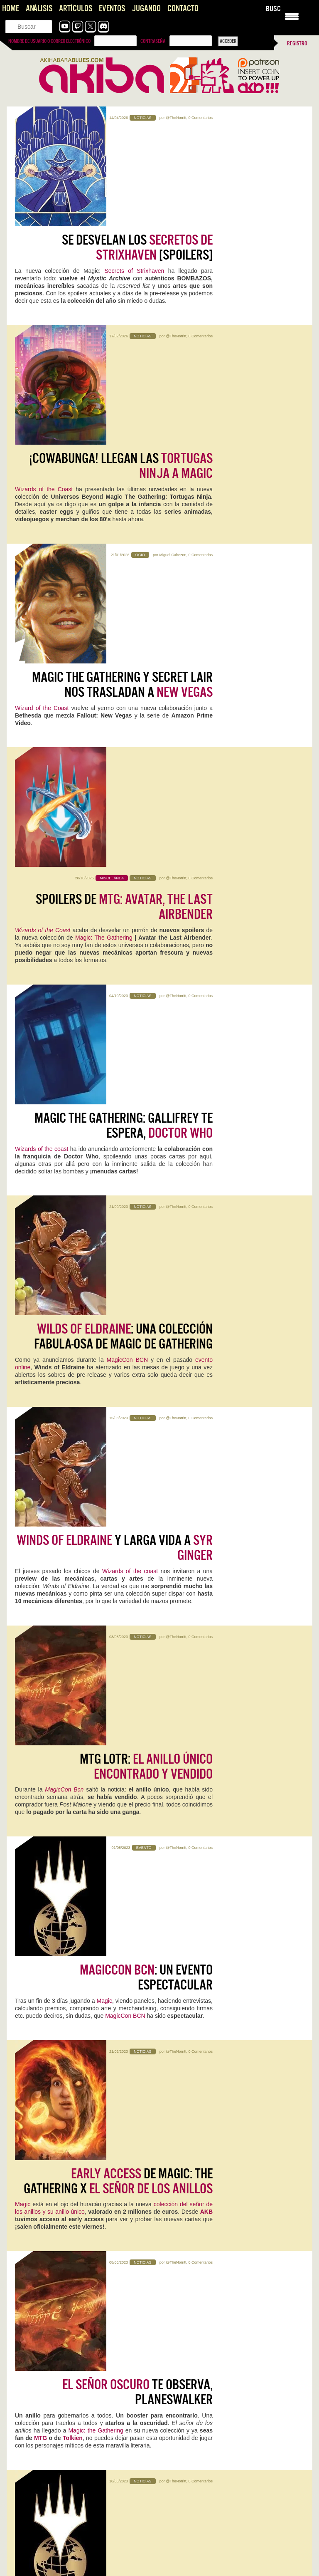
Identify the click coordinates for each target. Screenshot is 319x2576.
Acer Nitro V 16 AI (200, 1892)
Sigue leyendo (33, 1939)
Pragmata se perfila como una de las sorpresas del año (228, 2497)
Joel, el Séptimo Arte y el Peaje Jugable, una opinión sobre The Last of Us (79, 2501)
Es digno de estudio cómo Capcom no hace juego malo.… (78, 2387)
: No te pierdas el (114, 1704)
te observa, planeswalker (137, 1344)
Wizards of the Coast (44, 289)
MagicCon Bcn (64, 1008)
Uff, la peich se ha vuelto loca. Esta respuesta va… (70, 2558)
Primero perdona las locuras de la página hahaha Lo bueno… (235, 2506)
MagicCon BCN (127, 768)
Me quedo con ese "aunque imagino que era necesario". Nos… (229, 2563)
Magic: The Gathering (105, 536)
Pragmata (33, 1892)
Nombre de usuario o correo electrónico (49, 41)
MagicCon (191, 1487)
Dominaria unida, (153, 1734)
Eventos (112, 8)
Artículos (75, 8)
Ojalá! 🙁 (177, 2424)
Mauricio (98, 2262)
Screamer (32, 2250)
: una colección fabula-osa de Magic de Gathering (123, 745)
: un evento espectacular (146, 1105)
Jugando (146, 8)
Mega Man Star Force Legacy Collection (224, 2014)
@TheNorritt (176, 118)
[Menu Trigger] (291, 15)
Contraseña (152, 41)
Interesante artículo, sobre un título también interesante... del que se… (234, 2465)
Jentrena (229, 1905)
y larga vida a (115, 865)
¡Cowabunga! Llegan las (121, 266)
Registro (297, 43)
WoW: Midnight (43, 2007)
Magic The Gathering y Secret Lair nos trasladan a (122, 386)
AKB (206, 1255)
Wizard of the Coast (42, 409)
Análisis (39, 8)
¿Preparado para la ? (125, 1464)
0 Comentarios (200, 118)
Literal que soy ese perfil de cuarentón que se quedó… (227, 2387)
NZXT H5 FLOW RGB (48, 2135)
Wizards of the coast (41, 649)
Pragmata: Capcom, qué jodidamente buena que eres (73, 2379)
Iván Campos (222, 2032)
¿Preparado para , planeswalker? (119, 1584)
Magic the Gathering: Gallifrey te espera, (123, 626)
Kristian (70, 1905)
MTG (40, 1390)
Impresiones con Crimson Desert (203, 2452)
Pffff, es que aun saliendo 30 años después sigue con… (75, 2424)
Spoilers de (124, 506)
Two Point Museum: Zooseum (224, 2250)
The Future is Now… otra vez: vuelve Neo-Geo (218, 2379)
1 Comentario (91, 1905)
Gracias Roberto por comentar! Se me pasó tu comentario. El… (78, 2518)
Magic (104, 1128)
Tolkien (73, 1390)
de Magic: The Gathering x (118, 1225)
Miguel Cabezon (172, 357)
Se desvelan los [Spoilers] (137, 146)
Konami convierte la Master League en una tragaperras (228, 2416)
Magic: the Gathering (95, 1382)
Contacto (183, 8)
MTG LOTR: (146, 985)
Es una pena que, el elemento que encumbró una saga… (77, 2461)
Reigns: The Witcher (205, 2135)
